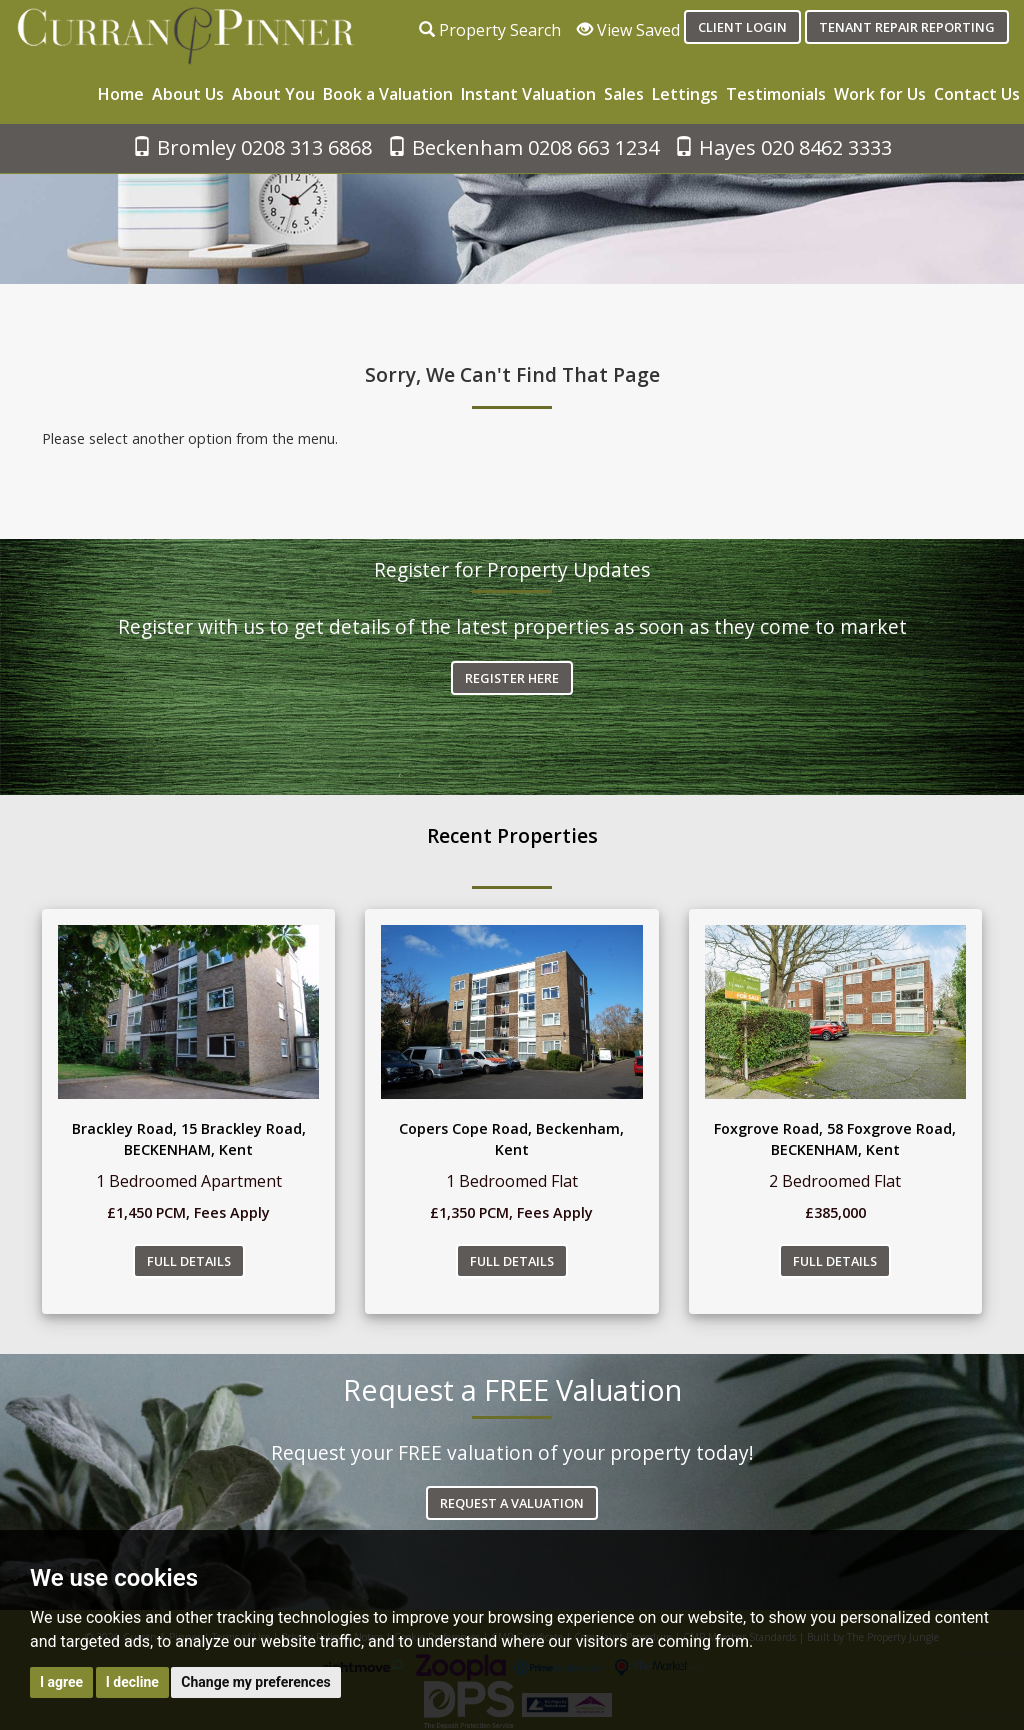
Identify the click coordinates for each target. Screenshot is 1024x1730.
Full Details (189, 1261)
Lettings (685, 94)
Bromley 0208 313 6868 (252, 147)
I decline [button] (132, 1682)
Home (121, 94)
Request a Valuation (512, 1503)
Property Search (490, 30)
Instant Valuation (528, 94)
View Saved (628, 30)
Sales (624, 94)
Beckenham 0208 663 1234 (523, 147)
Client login (742, 27)
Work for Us (880, 94)
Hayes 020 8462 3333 (783, 147)
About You (273, 94)
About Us (188, 94)
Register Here (512, 678)
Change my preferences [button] (255, 1682)
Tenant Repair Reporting (907, 27)
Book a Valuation (388, 94)
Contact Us (977, 94)
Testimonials (776, 94)
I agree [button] (61, 1682)
